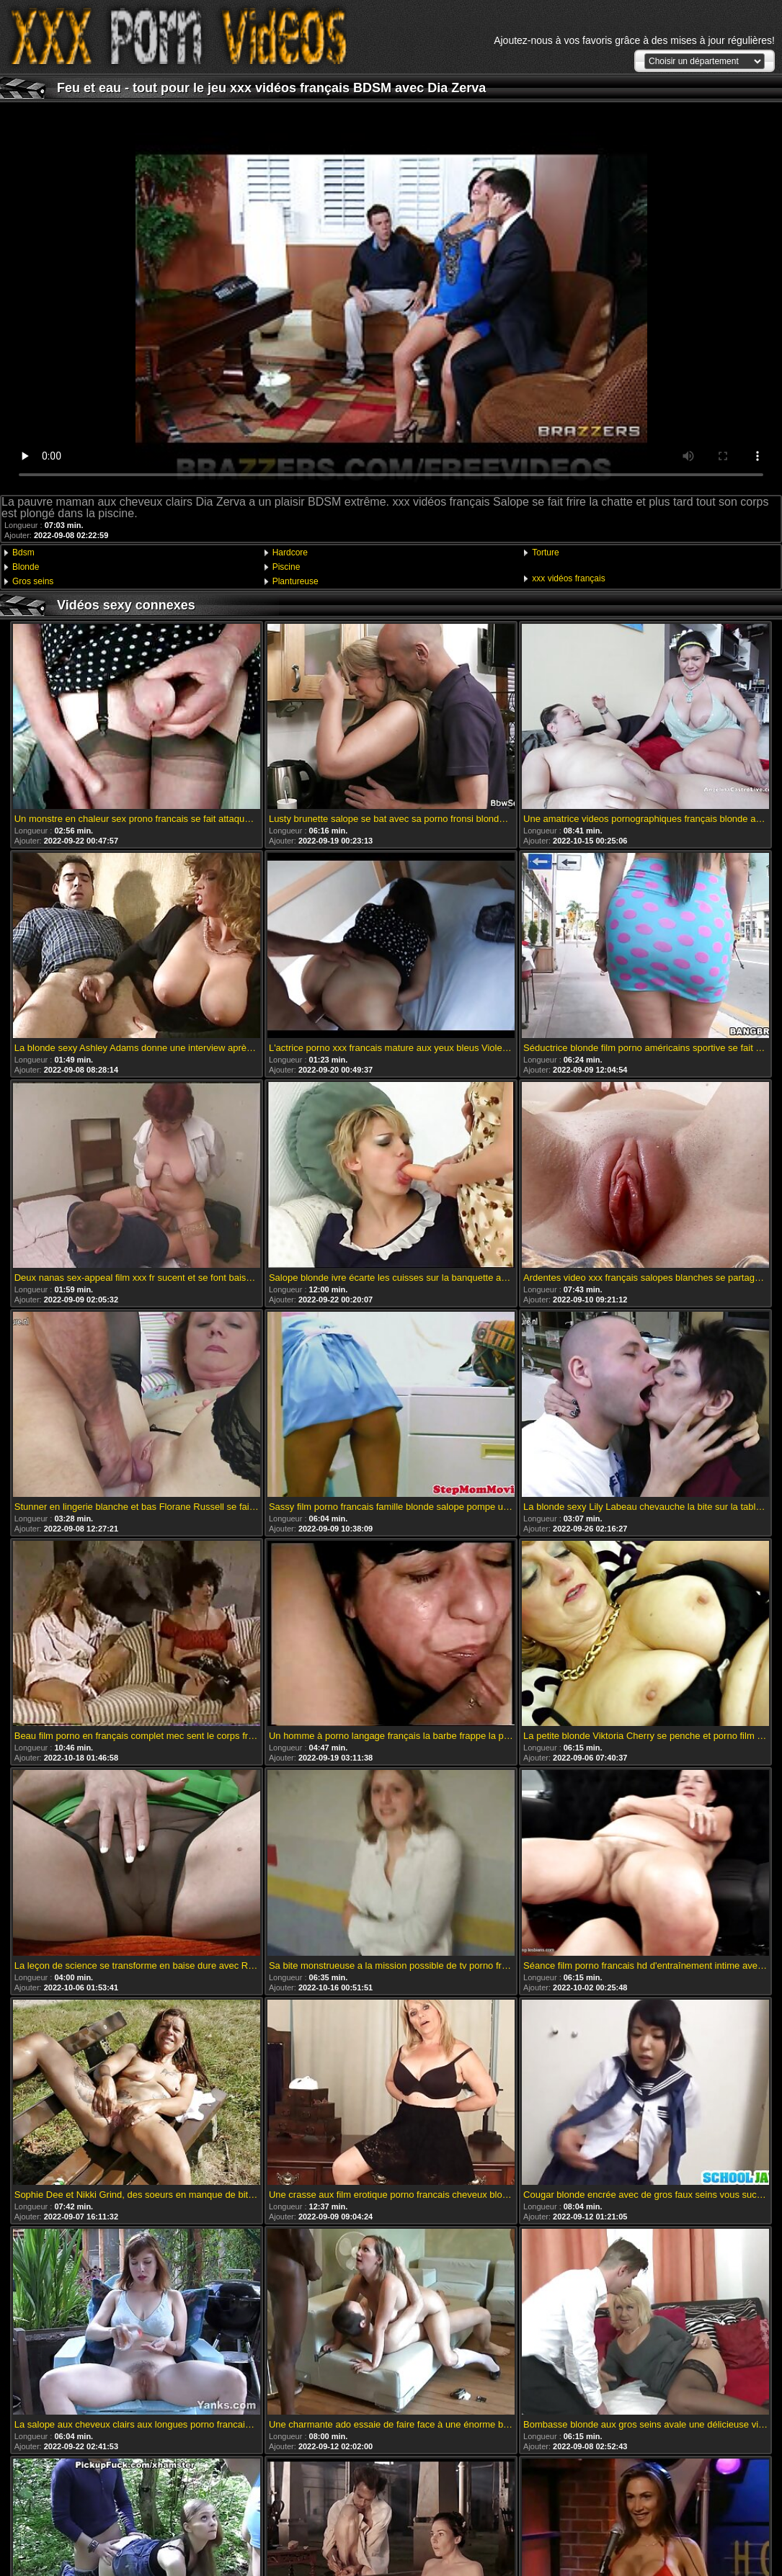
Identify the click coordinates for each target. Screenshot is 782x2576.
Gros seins (32, 581)
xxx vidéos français (568, 578)
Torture (545, 552)
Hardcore (290, 552)
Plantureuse (295, 581)
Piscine (286, 567)
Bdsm (23, 552)
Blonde (25, 567)
